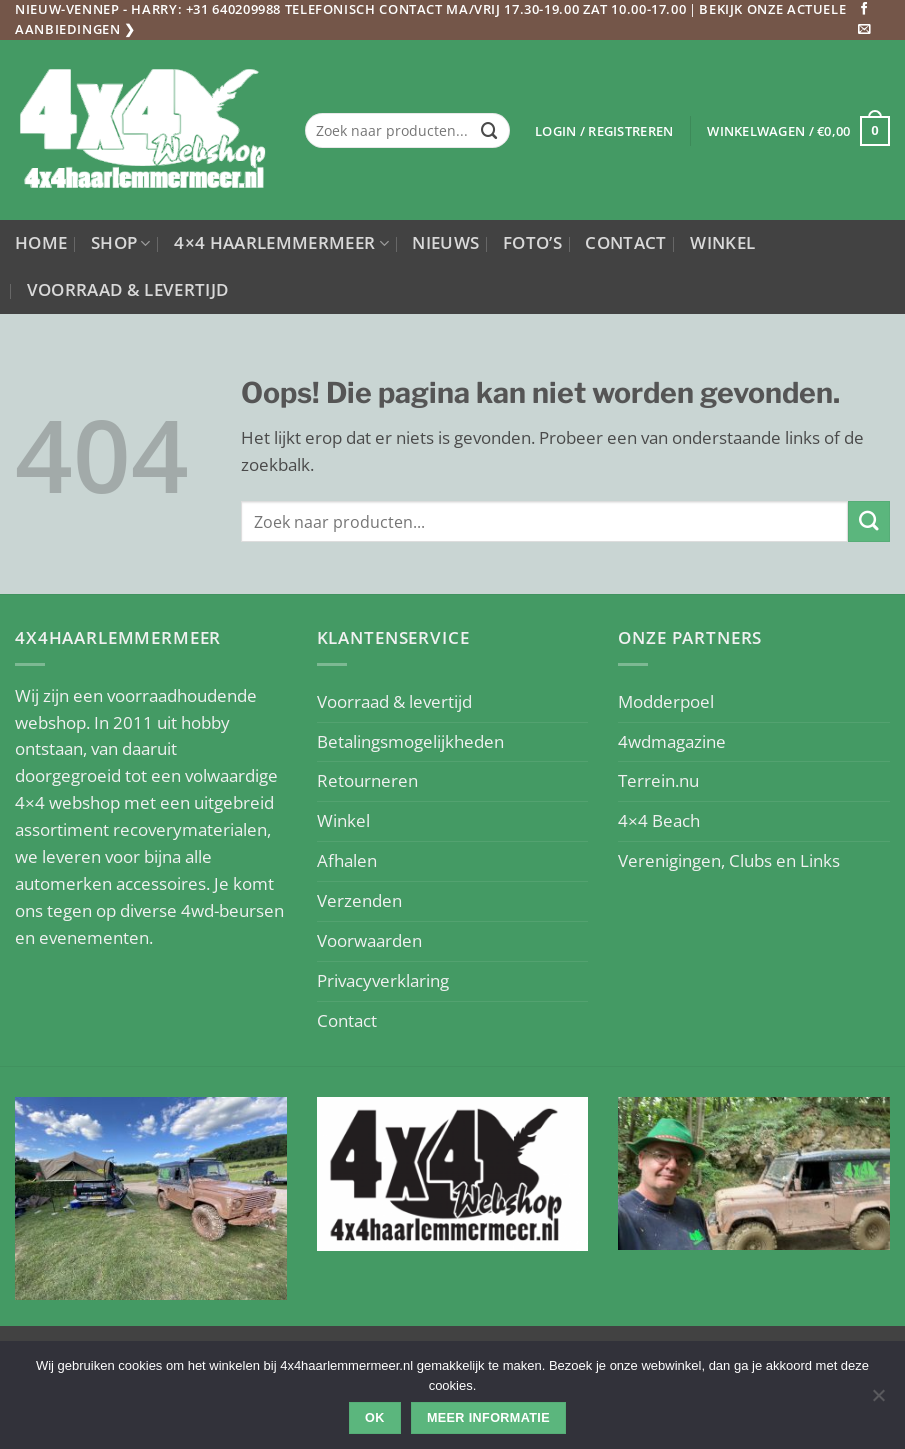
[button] (604, 131)
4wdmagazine (672, 741)
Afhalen (347, 860)
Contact (625, 242)
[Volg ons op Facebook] (864, 10)
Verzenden (359, 900)
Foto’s (532, 242)
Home (41, 242)
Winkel (722, 242)
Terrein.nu (658, 780)
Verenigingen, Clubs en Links (729, 860)
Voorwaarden (369, 940)
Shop (121, 242)
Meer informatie (488, 1418)
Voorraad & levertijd (128, 289)
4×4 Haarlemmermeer (281, 242)
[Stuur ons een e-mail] (864, 30)
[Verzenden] (490, 130)
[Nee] (878, 1401)
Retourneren (367, 780)
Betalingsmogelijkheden (410, 741)
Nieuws (445, 242)
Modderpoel (666, 701)
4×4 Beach (659, 820)
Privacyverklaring (383, 980)
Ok (375, 1418)
